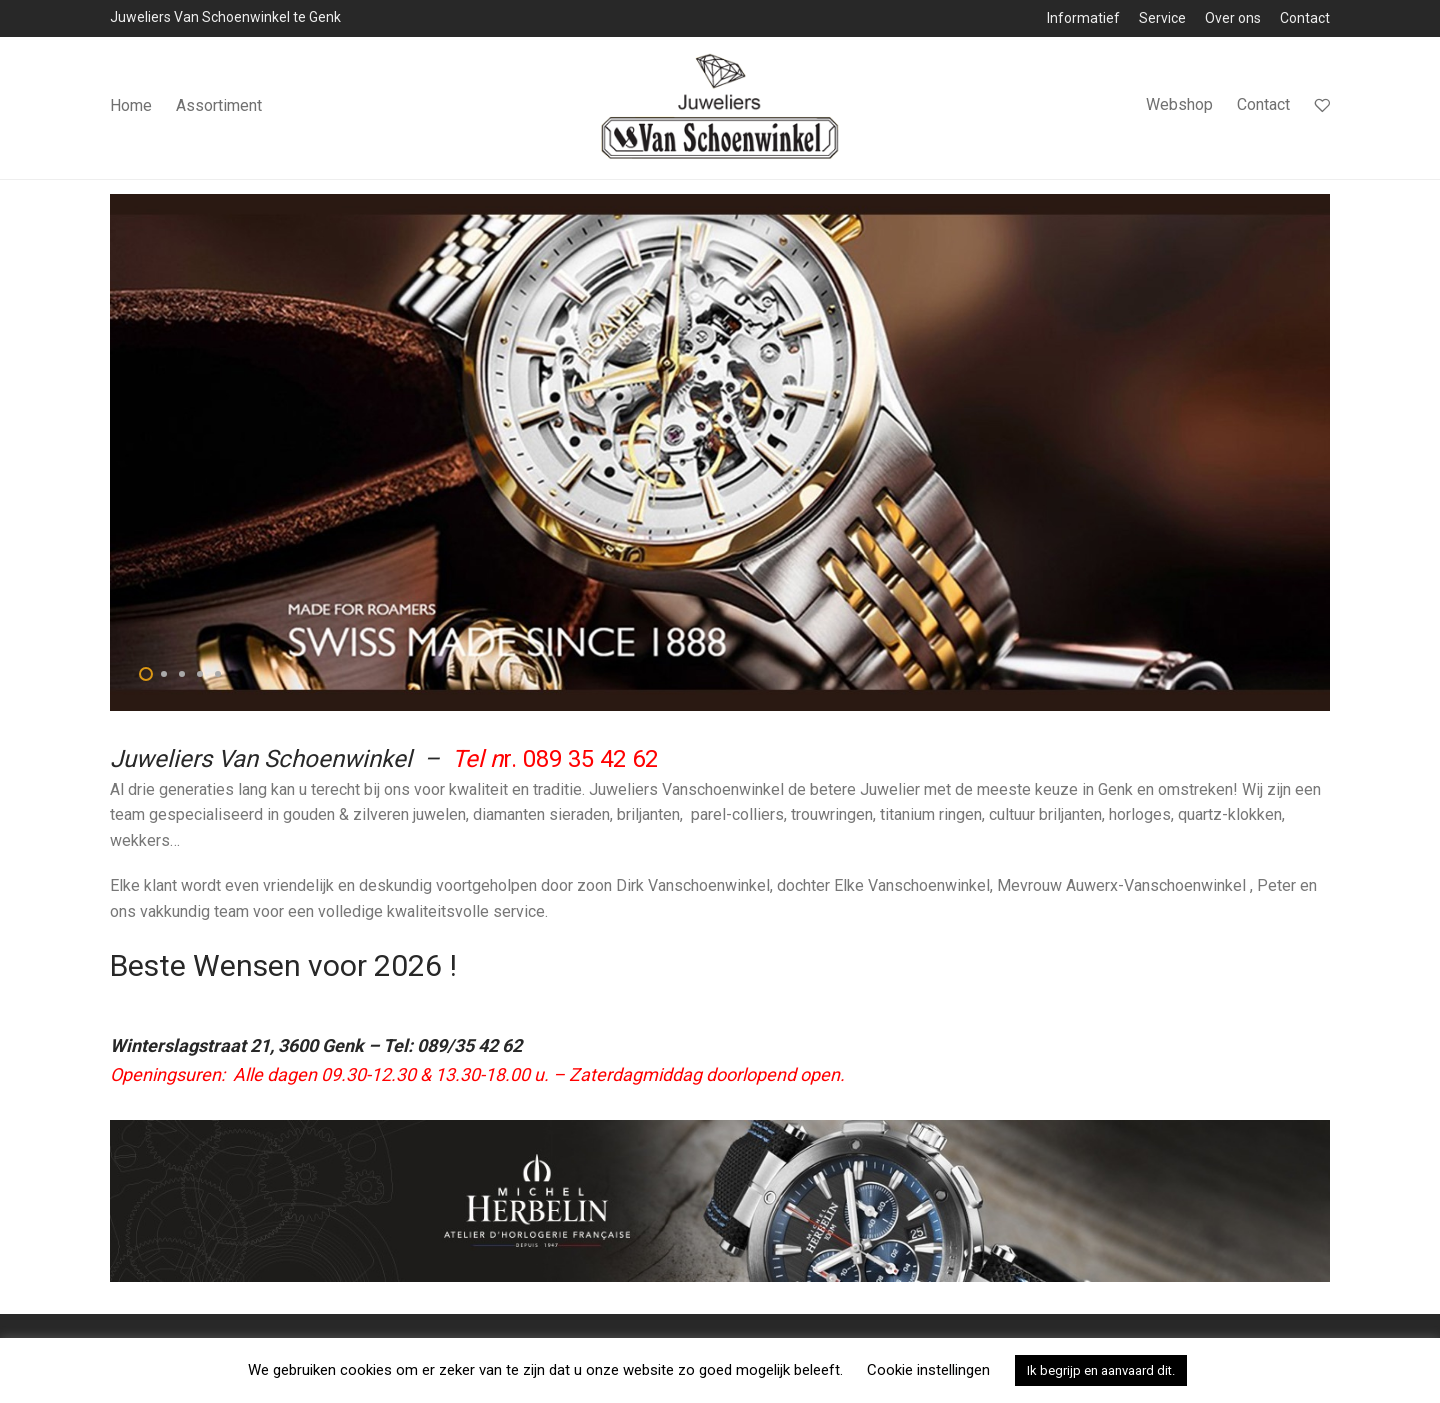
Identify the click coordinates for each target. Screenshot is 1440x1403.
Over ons (1233, 18)
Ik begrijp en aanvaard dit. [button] (1101, 1370)
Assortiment (219, 109)
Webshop (1179, 108)
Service (1162, 18)
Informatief (1083, 18)
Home (131, 109)
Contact (1305, 18)
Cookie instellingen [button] (928, 1370)
